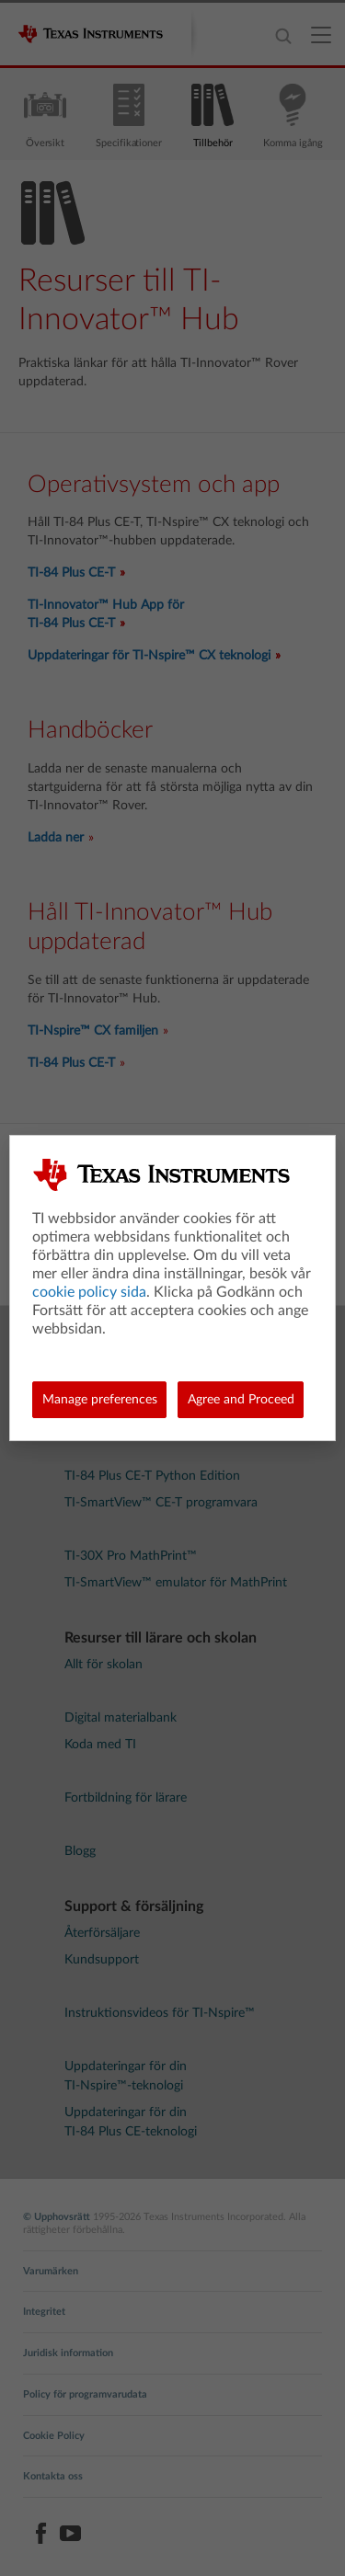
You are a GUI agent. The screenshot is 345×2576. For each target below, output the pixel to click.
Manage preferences (99, 1399)
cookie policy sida (89, 1292)
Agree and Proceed (241, 1399)
